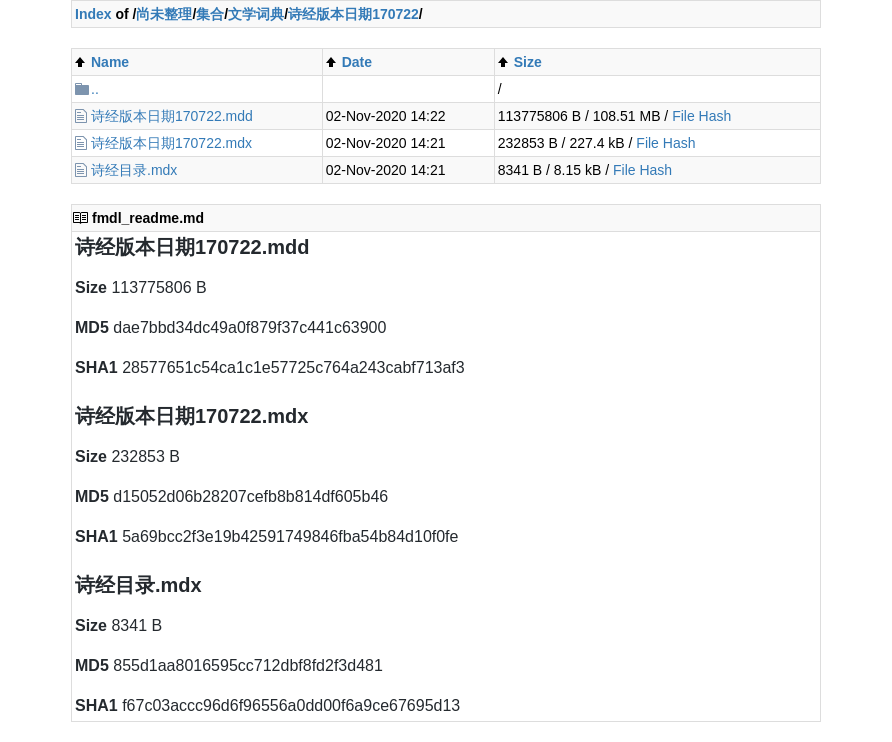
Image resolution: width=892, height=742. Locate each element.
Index (93, 14)
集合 (210, 14)
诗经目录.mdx (134, 170)
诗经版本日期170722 (353, 14)
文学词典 (256, 14)
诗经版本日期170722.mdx (171, 143)
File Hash (701, 116)
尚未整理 (164, 14)
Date (357, 62)
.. (95, 89)
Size (528, 62)
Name (110, 62)
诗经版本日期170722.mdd (172, 116)
